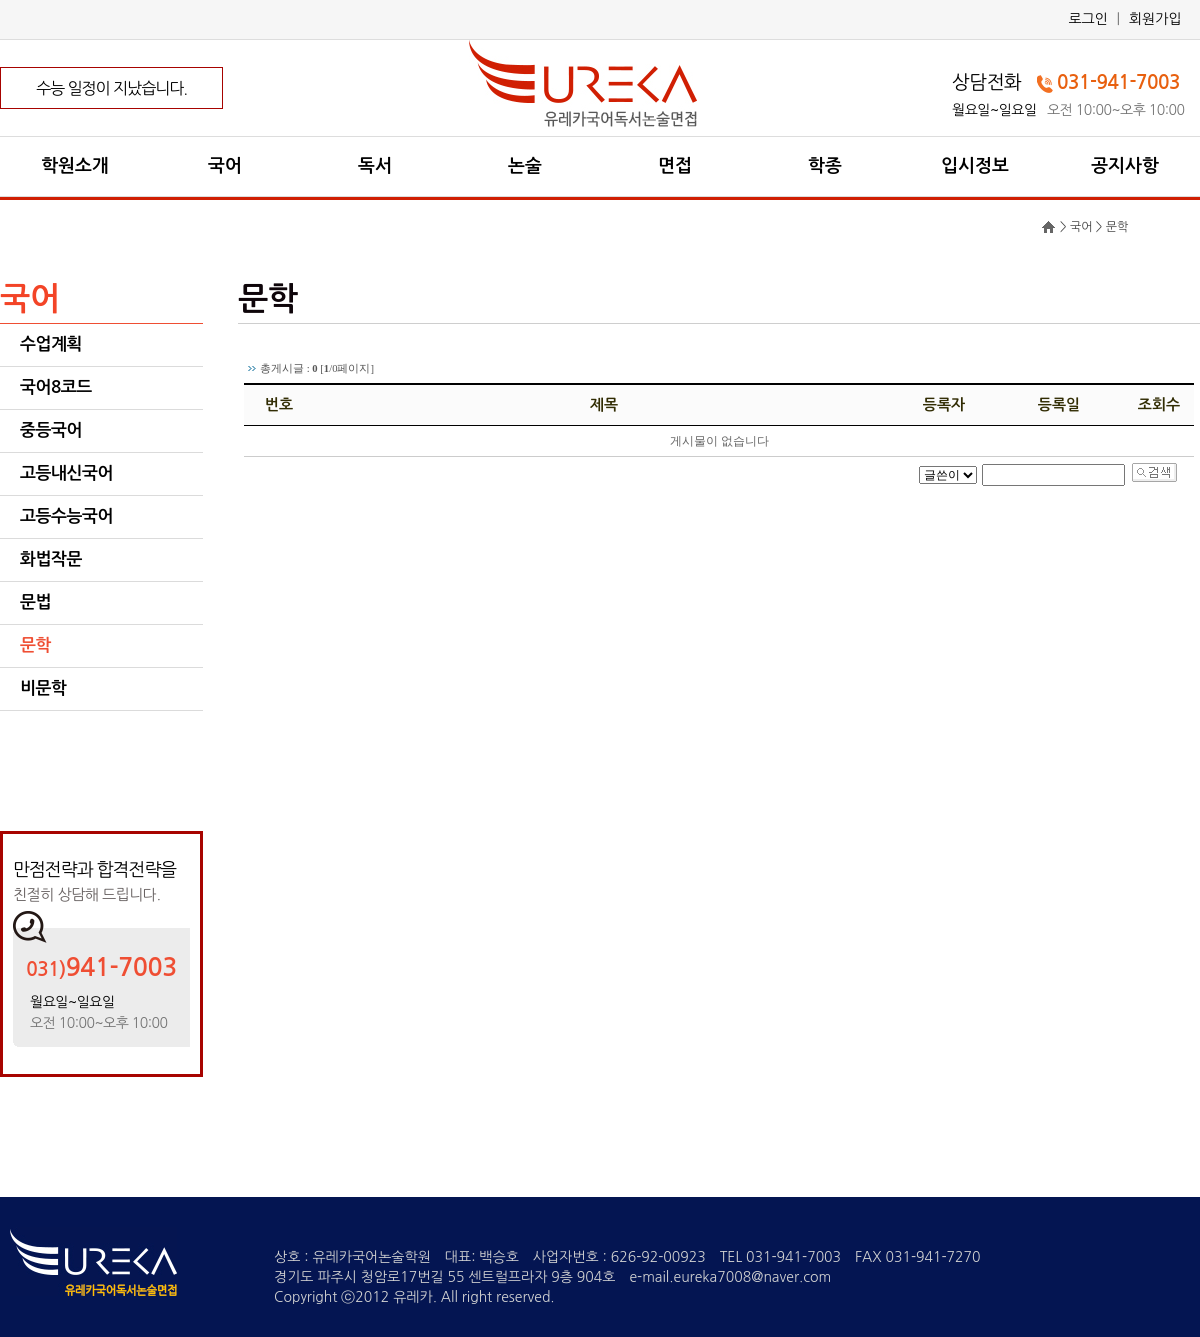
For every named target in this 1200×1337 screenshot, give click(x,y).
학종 (825, 166)
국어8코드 (56, 387)
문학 (35, 645)
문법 (35, 602)
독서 (375, 166)
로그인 (1087, 19)
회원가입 (1155, 19)
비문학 (43, 688)
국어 (225, 166)
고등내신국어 (66, 473)
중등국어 (51, 430)
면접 (675, 166)
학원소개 (75, 166)
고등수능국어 (66, 516)
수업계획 (51, 344)
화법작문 (51, 559)
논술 (525, 166)
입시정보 (975, 166)
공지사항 (1125, 166)
